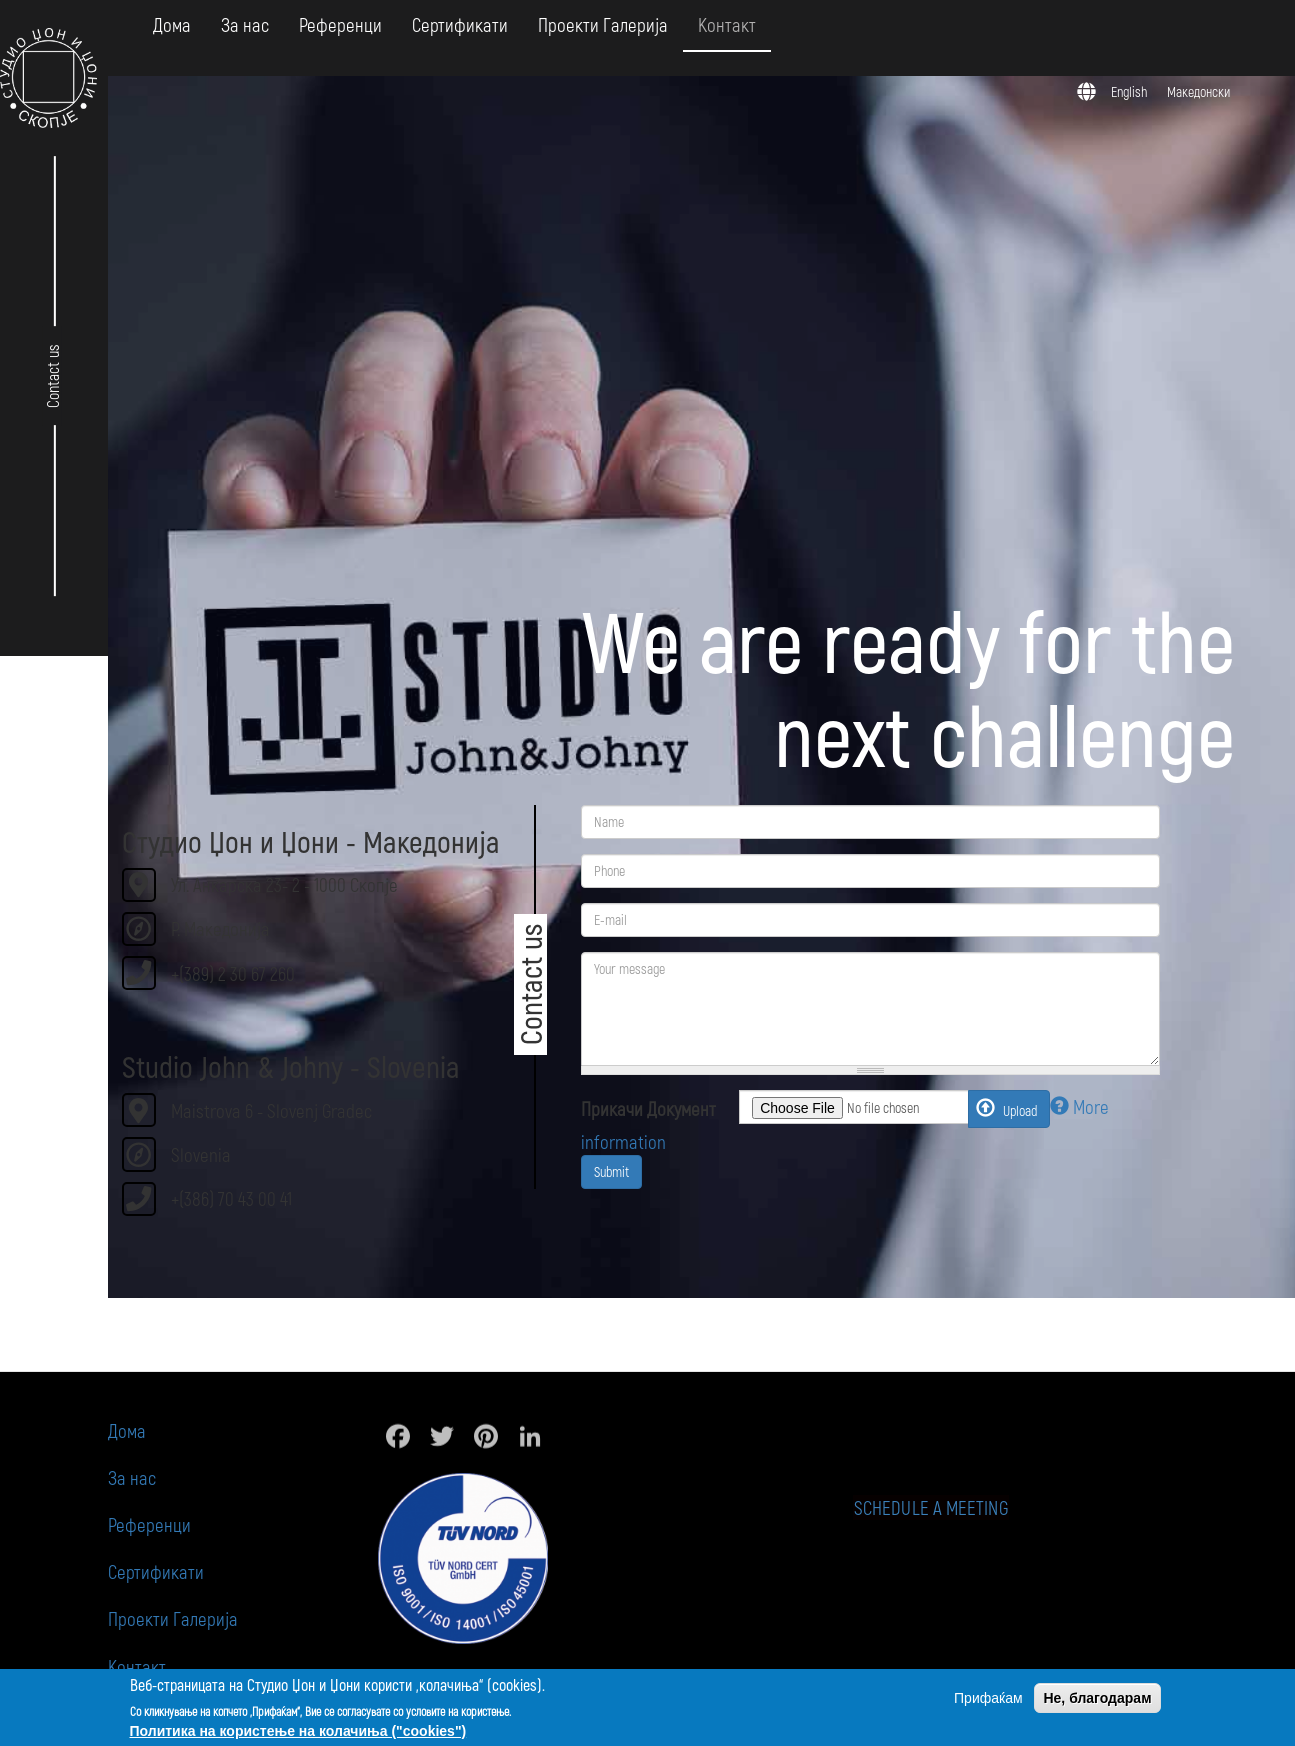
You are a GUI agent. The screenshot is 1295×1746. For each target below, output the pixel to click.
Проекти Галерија (603, 24)
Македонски (1198, 91)
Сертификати (460, 24)
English (1129, 91)
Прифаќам (988, 1698)
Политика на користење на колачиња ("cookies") (298, 1731)
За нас (245, 24)
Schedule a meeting (982, 1507)
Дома (172, 24)
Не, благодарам (1097, 1698)
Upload (1006, 1108)
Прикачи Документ (648, 1108)
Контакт (727, 24)
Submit (611, 1171)
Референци (340, 24)
